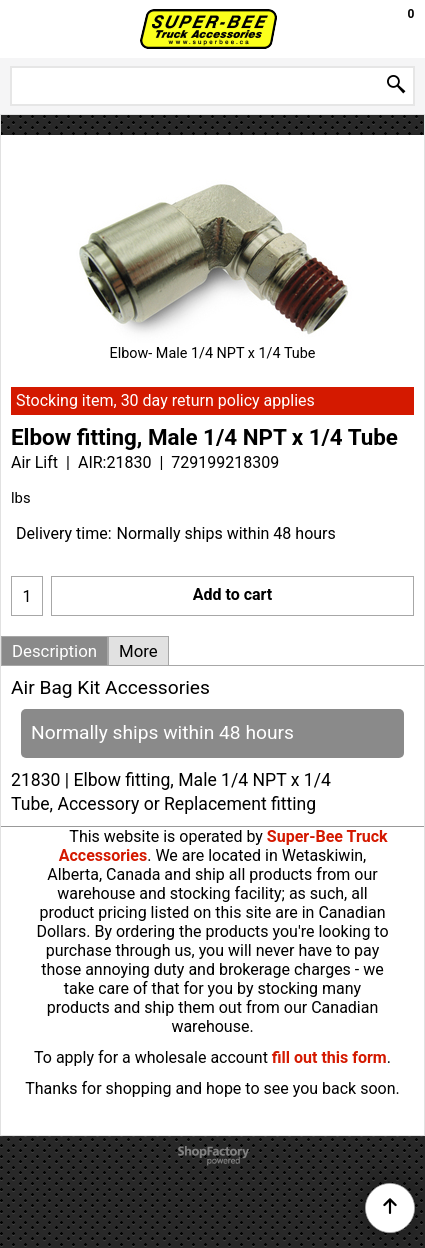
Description (54, 651)
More (138, 651)
